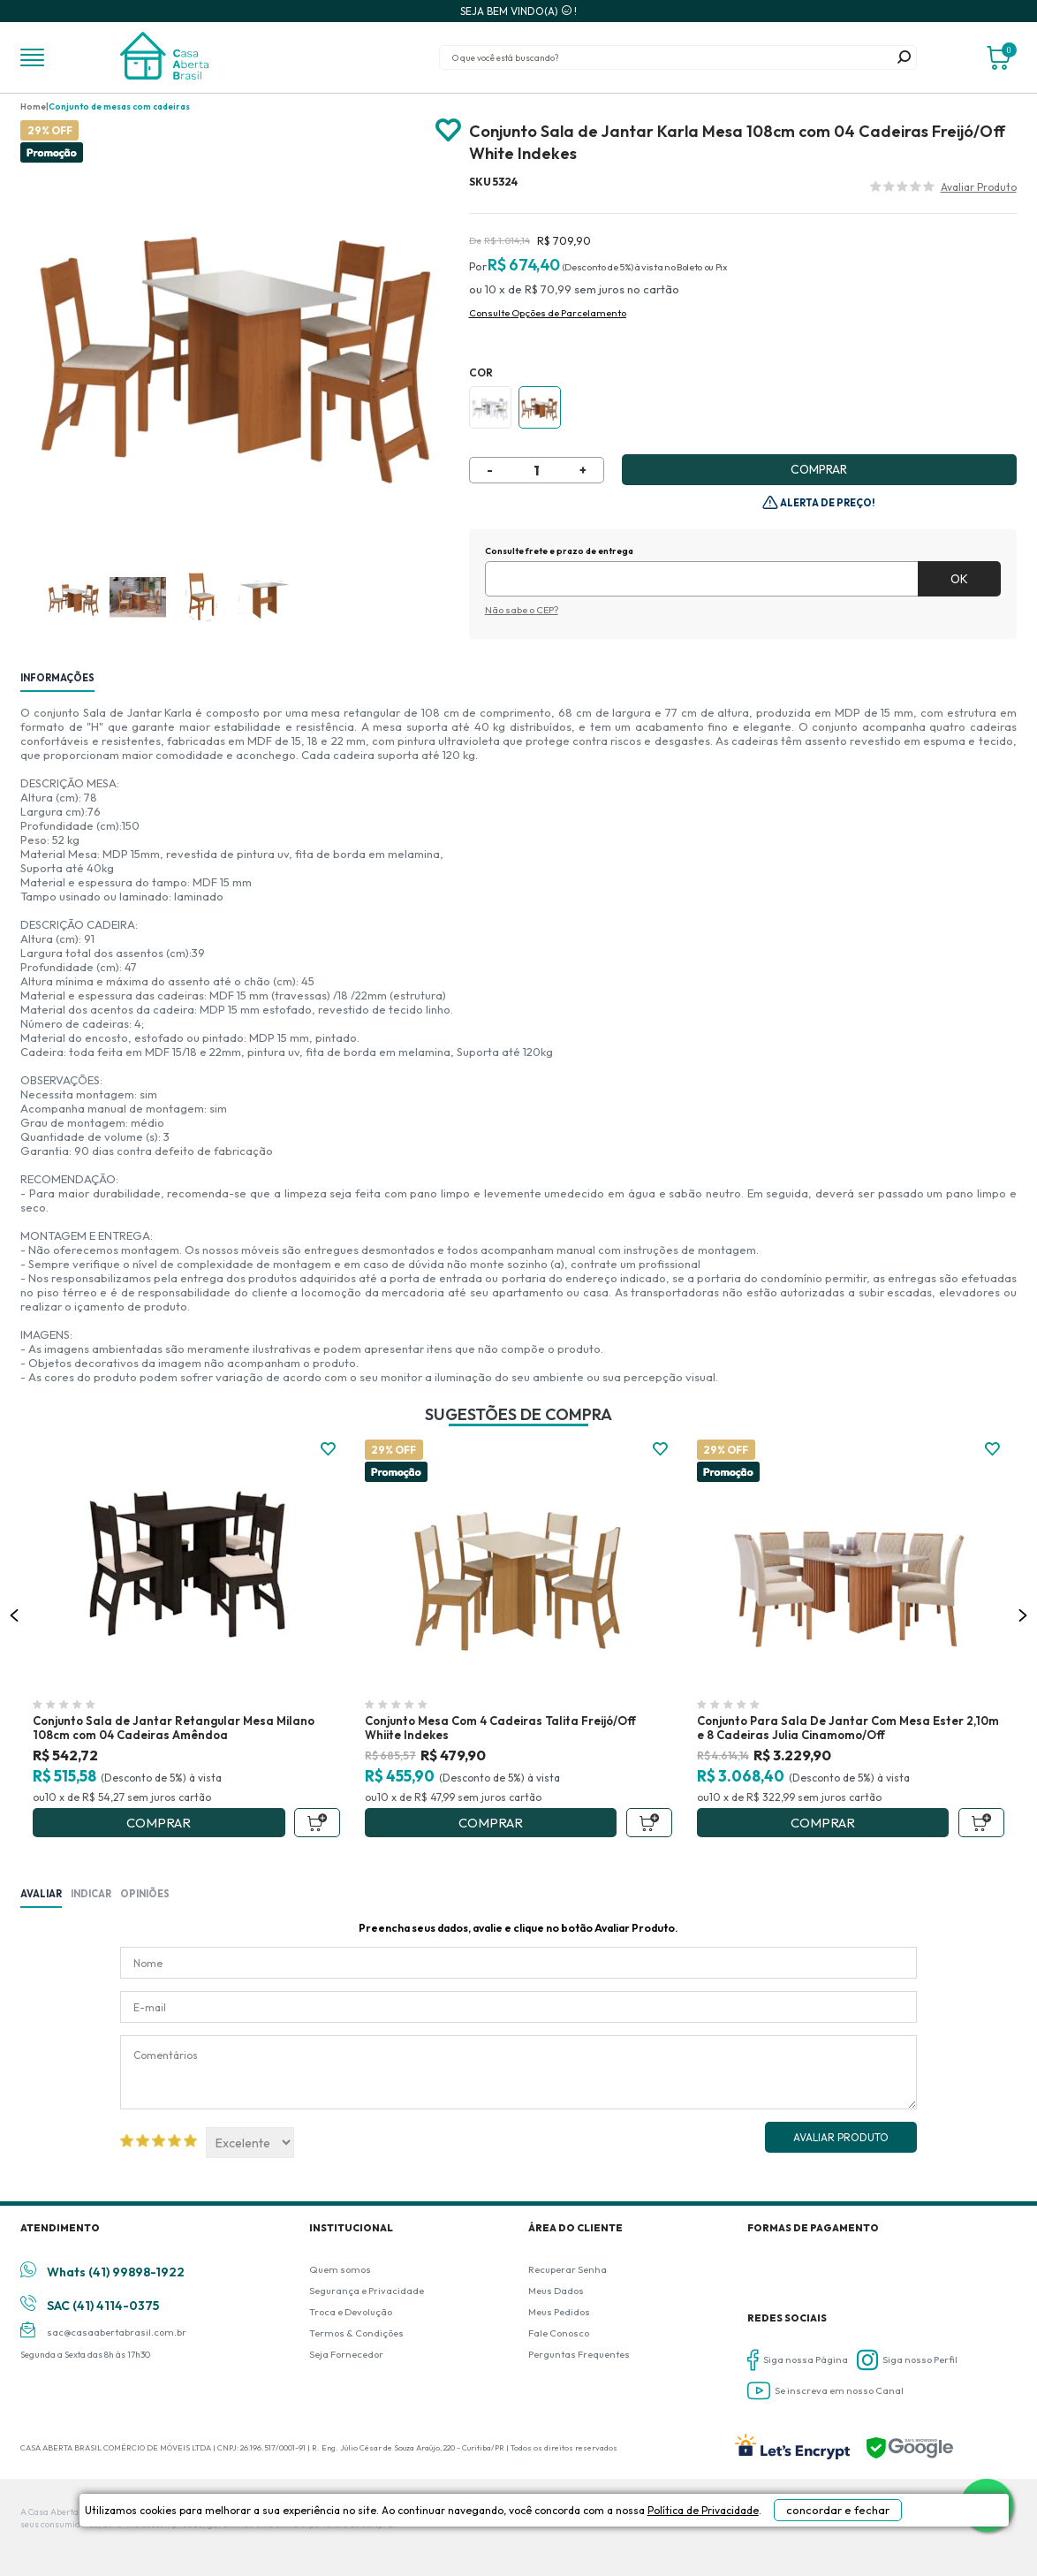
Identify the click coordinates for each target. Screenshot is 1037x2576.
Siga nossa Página (797, 2360)
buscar (904, 57)
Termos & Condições (356, 2333)
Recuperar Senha (567, 2269)
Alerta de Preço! (826, 503)
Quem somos (340, 2269)
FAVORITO (328, 1448)
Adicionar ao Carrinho (317, 1822)
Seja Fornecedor (346, 2354)
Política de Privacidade (626, 2550)
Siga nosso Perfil (907, 2360)
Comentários (518, 2072)
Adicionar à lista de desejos (447, 131)
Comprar (819, 469)
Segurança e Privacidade (366, 2290)
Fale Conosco (558, 2333)
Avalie (979, 189)
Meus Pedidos (559, 2312)
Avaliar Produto (841, 2137)
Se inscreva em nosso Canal (825, 2391)
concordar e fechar (812, 2544)
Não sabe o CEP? (521, 610)
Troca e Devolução (350, 2312)
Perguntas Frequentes (579, 2354)
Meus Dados (556, 2290)
